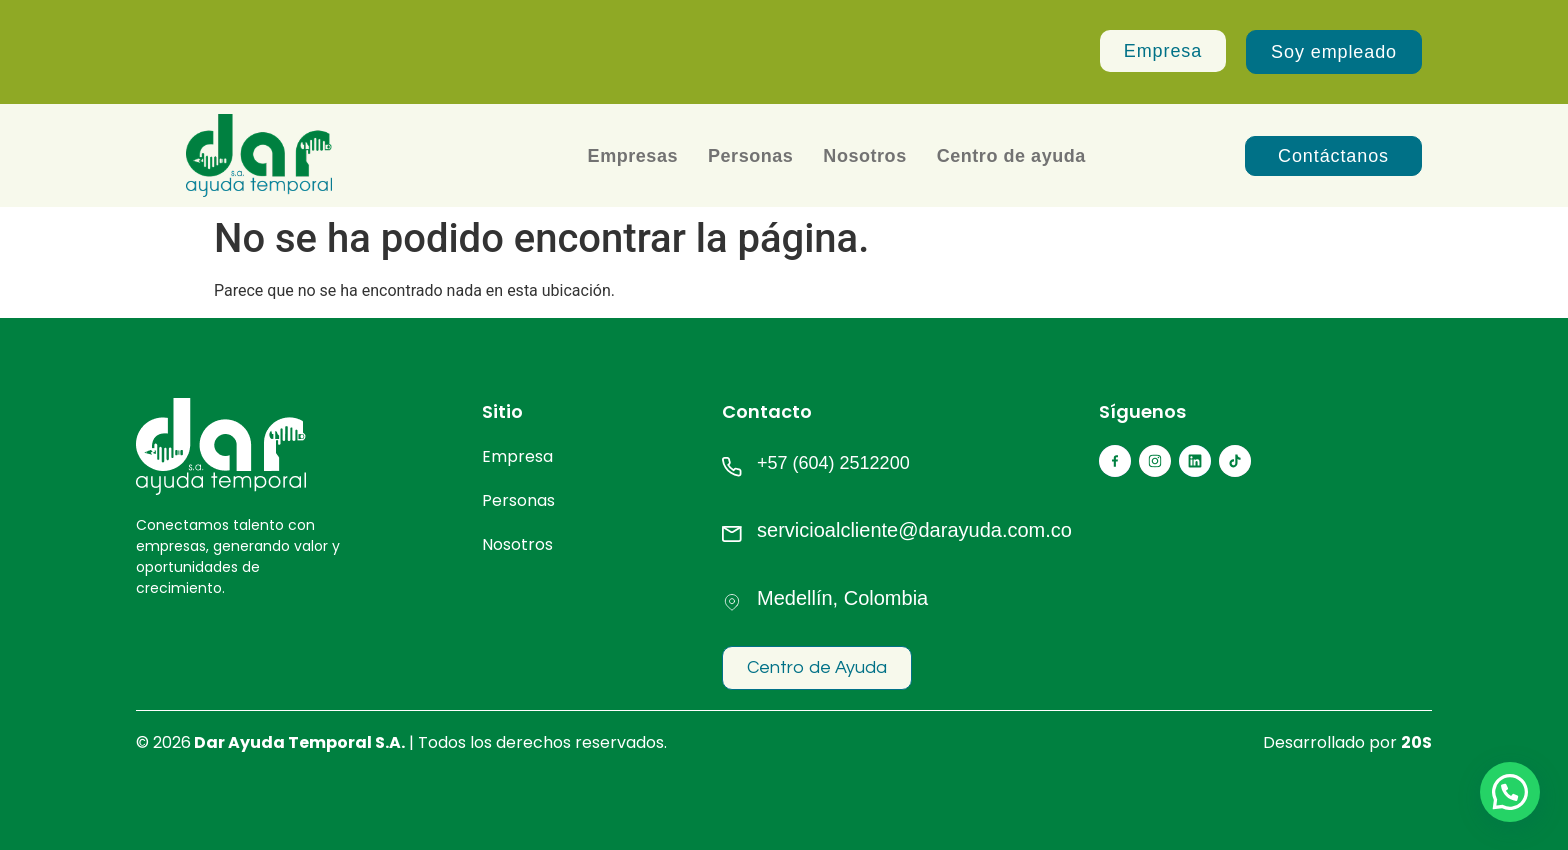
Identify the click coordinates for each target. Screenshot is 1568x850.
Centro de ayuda (1011, 156)
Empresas (633, 156)
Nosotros (864, 156)
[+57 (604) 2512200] (732, 467)
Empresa (517, 456)
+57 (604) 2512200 (833, 463)
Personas (750, 156)
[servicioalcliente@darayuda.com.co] (732, 534)
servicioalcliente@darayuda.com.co (914, 530)
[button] (1510, 792)
